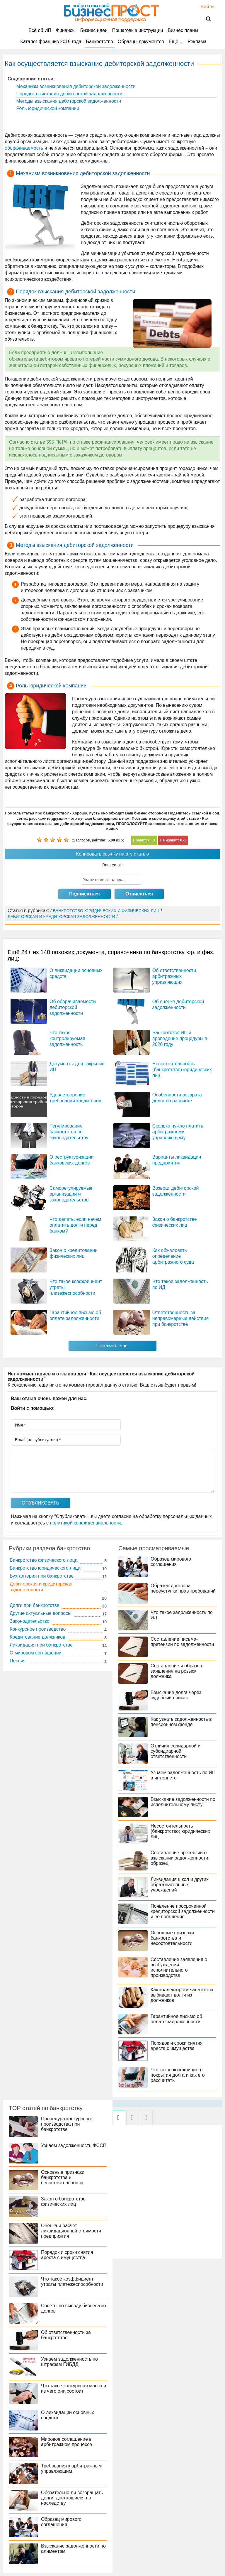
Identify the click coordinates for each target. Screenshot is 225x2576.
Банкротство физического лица (44, 1560)
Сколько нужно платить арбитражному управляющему (177, 1131)
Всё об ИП (39, 30)
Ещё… (176, 41)
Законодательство (30, 1621)
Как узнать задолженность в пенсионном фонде (181, 1722)
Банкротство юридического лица (45, 1568)
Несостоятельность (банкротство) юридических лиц (182, 1069)
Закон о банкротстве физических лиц (63, 2201)
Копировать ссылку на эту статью (112, 853)
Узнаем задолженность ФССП (73, 2145)
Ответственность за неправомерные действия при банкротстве (180, 1318)
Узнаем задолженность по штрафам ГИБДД (69, 2362)
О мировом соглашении (36, 1652)
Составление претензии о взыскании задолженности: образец (180, 1858)
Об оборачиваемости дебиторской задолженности (73, 1007)
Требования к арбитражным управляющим (71, 2468)
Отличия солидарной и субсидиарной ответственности (175, 1751)
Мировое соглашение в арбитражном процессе (66, 2442)
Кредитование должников (37, 1636)
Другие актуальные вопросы (40, 1613)
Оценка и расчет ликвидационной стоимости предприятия (71, 2231)
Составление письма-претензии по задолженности (182, 1642)
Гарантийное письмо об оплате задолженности (176, 2019)
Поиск (204, 19)
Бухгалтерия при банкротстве (42, 1575)
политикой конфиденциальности (85, 1522)
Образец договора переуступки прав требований (183, 1588)
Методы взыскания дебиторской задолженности (68, 101)
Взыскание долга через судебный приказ (176, 1695)
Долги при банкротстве (34, 1605)
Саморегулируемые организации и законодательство (71, 1194)
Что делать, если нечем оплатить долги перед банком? (75, 1225)
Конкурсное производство (38, 1629)
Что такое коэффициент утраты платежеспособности (72, 2281)
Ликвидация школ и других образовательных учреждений (180, 1884)
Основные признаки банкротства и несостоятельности (172, 1938)
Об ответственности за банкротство (66, 2335)
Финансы (66, 30)
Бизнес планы (183, 30)
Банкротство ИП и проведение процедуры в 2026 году (179, 1038)
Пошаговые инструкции (137, 30)
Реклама (197, 41)
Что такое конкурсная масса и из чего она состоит (73, 2388)
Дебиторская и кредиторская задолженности (41, 1586)
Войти (204, 6)
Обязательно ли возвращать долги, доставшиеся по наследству (72, 2498)
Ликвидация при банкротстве (41, 1644)
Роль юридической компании (47, 108)
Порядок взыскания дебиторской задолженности (68, 93)
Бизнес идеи (94, 30)
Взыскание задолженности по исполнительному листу (183, 1802)
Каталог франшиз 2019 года (50, 41)
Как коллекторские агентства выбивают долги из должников (182, 1995)
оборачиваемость (24, 148)
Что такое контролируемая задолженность (67, 1038)
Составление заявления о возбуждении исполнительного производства (179, 1967)
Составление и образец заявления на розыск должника (176, 1671)
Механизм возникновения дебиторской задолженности (75, 86)
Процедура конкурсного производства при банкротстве (66, 2124)
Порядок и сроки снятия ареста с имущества (176, 2046)
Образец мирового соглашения (171, 1561)
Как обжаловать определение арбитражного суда (173, 1256)
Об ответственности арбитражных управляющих (174, 976)
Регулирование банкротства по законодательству (69, 1131)
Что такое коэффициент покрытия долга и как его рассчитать (178, 2075)
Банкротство (99, 41)
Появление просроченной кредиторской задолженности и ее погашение (183, 1911)
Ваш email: (112, 865)
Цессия (17, 1660)
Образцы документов (141, 41)
